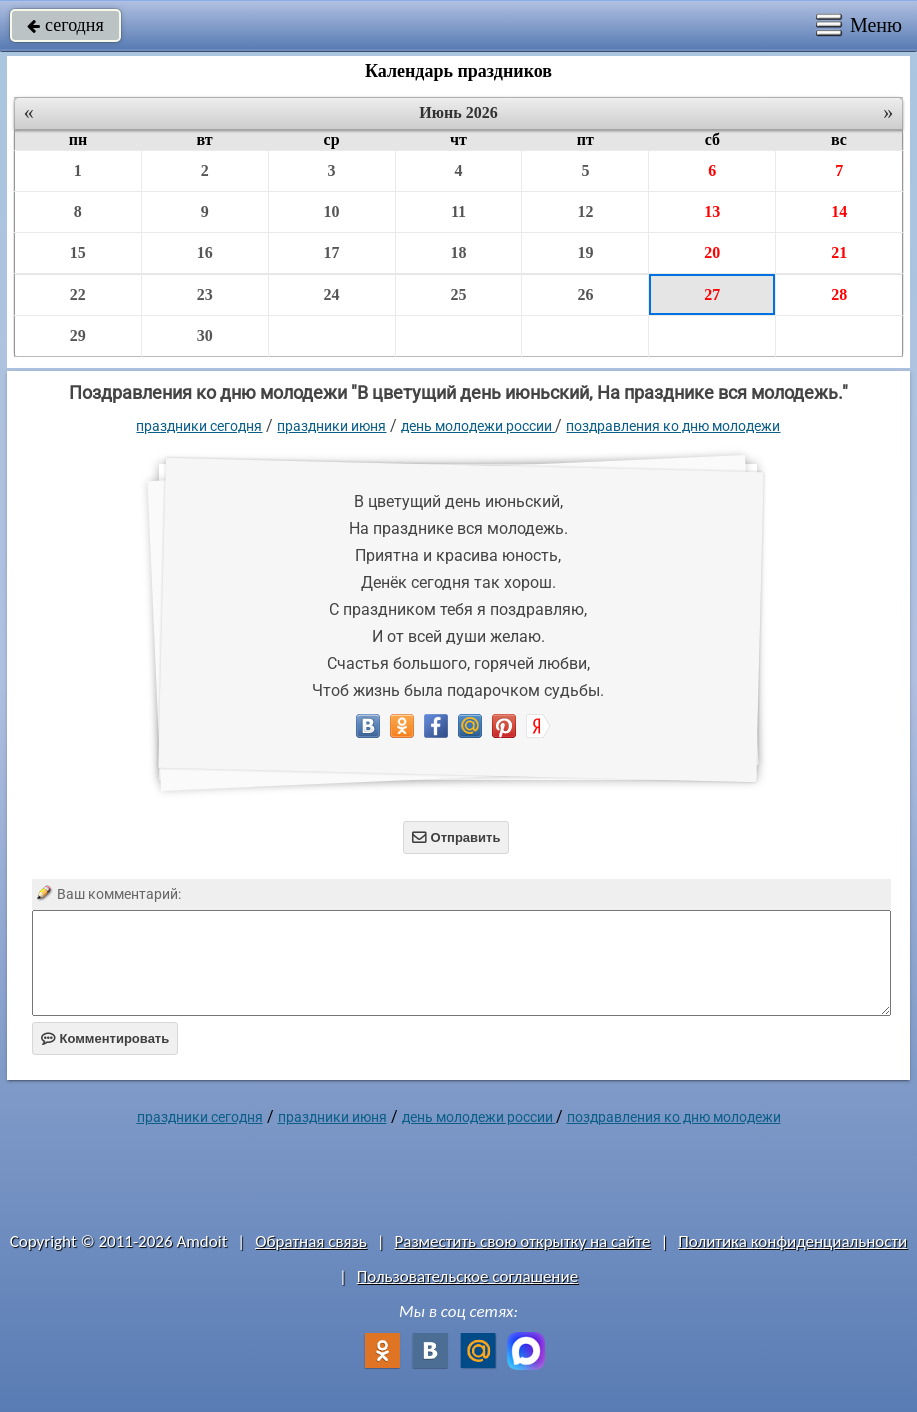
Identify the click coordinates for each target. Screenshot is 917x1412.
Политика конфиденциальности (792, 1241)
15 (78, 252)
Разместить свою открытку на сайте (523, 1241)
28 (839, 294)
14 (839, 211)
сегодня (65, 25)
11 (458, 211)
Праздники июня (331, 426)
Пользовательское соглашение (467, 1276)
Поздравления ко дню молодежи (673, 426)
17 (332, 252)
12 (585, 211)
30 (205, 335)
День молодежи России (478, 426)
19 (585, 252)
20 (712, 252)
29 (78, 335)
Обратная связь (311, 1241)
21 (839, 252)
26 (585, 294)
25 (458, 294)
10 (332, 211)
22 (78, 294)
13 (712, 211)
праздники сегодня (199, 426)
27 (712, 294)
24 (332, 294)
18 (458, 252)
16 (205, 252)
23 (205, 294)
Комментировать (105, 1038)
